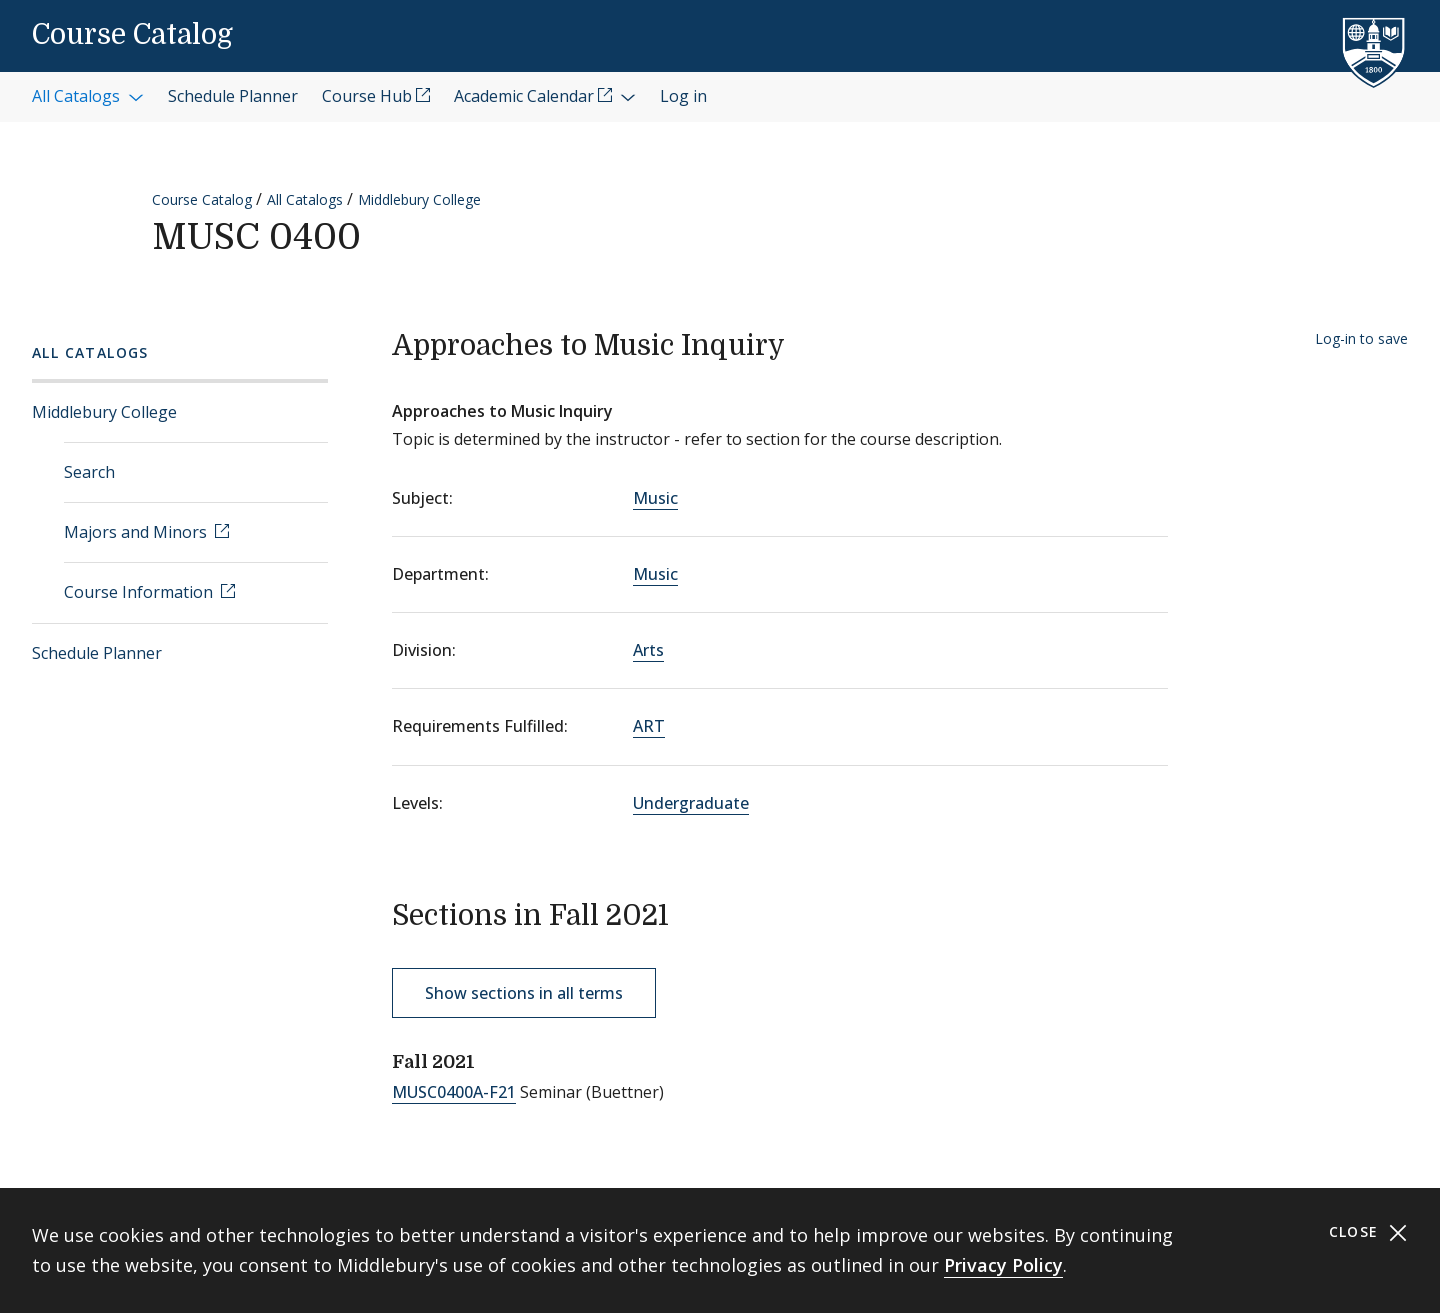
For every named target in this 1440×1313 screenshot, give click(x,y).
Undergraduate (691, 803)
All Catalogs (305, 199)
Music (655, 498)
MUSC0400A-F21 (454, 1092)
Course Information (140, 592)
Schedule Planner (97, 653)
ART (649, 726)
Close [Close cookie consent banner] (1368, 1232)
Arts (648, 650)
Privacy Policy (1003, 1265)
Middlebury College (419, 199)
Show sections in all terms (524, 993)
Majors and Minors (137, 532)
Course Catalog (132, 35)
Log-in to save (1361, 338)
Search (89, 472)
